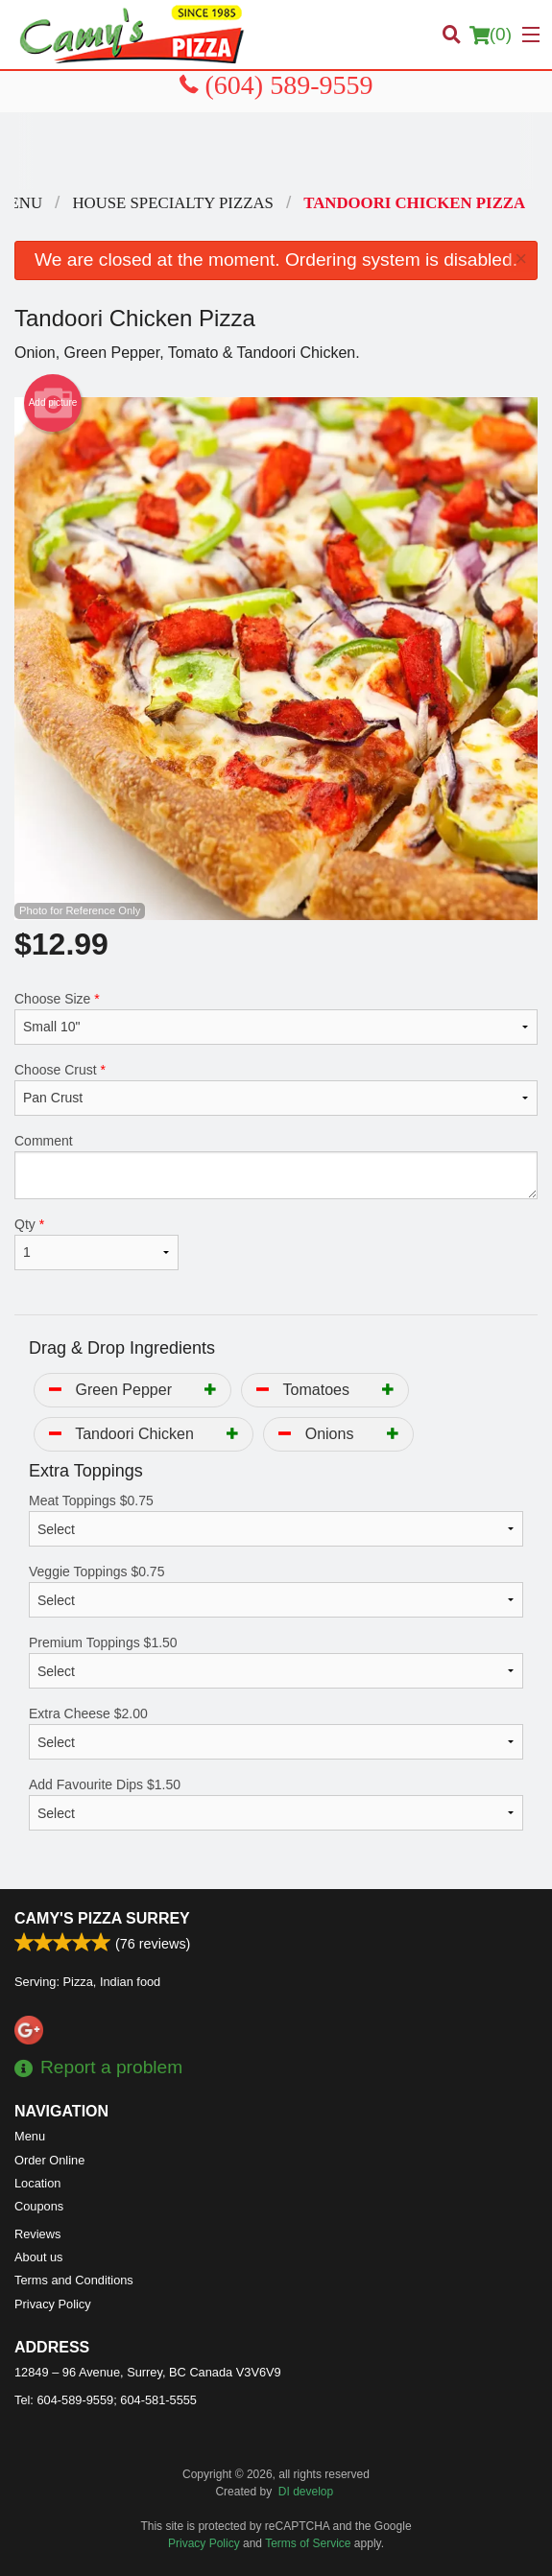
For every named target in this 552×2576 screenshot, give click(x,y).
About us (38, 2257)
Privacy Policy (52, 2304)
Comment (276, 1166)
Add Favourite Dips (276, 1804)
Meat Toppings (276, 1520)
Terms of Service (307, 2543)
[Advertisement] (276, 151)
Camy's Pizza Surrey (102, 1918)
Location (37, 2183)
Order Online (49, 2160)
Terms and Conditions (73, 2280)
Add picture (53, 403)
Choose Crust (276, 1089)
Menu (29, 2136)
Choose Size (276, 1018)
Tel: (105, 2400)
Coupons (38, 2206)
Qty (96, 1243)
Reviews (37, 2234)
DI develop (305, 2491)
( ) (490, 34)
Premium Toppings (276, 1662)
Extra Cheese (276, 1733)
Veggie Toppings (276, 1591)
